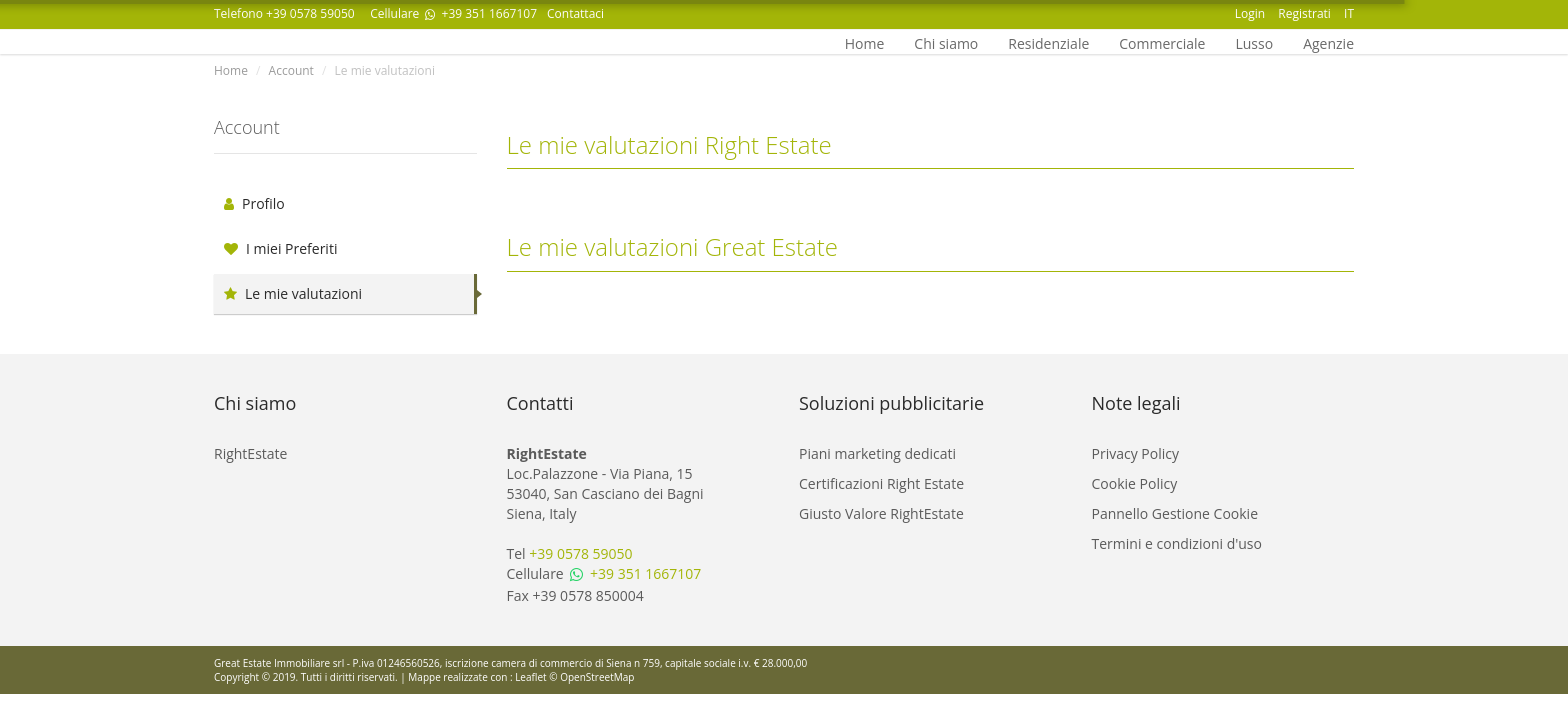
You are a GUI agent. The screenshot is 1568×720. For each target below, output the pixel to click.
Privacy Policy (1135, 453)
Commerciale (1162, 42)
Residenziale (1048, 42)
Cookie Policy (1135, 483)
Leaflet (530, 677)
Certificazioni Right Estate (881, 483)
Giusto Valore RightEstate (881, 513)
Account (291, 70)
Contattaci (575, 13)
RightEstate (250, 453)
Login (1250, 13)
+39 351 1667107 (479, 13)
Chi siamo (946, 42)
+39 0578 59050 (310, 13)
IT (1349, 13)
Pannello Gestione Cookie (1175, 513)
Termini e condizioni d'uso (1177, 543)
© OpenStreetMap (591, 677)
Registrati (1304, 13)
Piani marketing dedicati (877, 453)
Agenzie (1328, 42)
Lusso (1254, 42)
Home (865, 42)
